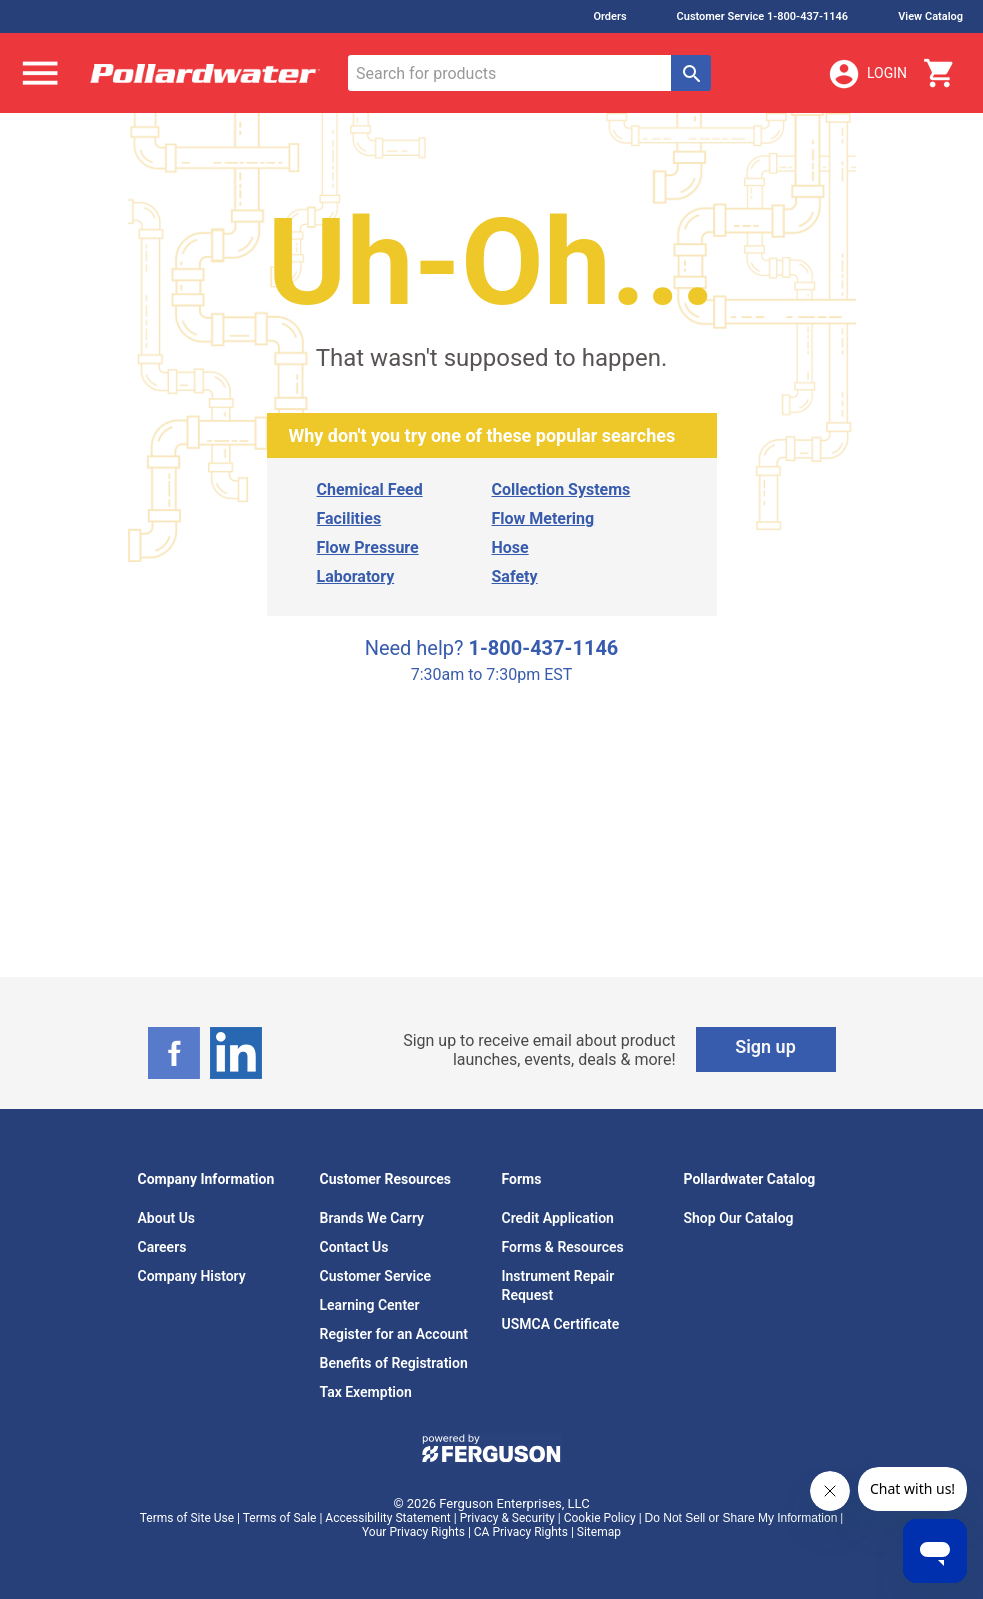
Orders (609, 16)
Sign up (765, 1046)
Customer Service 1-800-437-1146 (763, 16)
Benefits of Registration (394, 1363)
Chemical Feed (370, 489)
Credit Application (558, 1218)
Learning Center (370, 1305)
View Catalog (930, 16)
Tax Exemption (366, 1392)
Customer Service (376, 1276)
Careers (162, 1247)
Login (867, 74)
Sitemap (599, 1532)
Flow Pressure (368, 547)
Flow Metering (543, 518)
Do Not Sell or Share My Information (741, 1518)
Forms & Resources (563, 1247)
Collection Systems (561, 489)
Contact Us (354, 1247)
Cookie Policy (600, 1518)
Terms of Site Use (187, 1518)
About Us (167, 1218)
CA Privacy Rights (521, 1532)
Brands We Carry (372, 1218)
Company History (192, 1276)
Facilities (349, 518)
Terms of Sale (280, 1518)
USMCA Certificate (561, 1324)
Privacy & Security (507, 1518)
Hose (510, 547)
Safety (515, 576)
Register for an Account (394, 1334)
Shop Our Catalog (739, 1218)
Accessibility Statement (387, 1518)
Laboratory (356, 576)
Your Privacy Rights (413, 1532)
